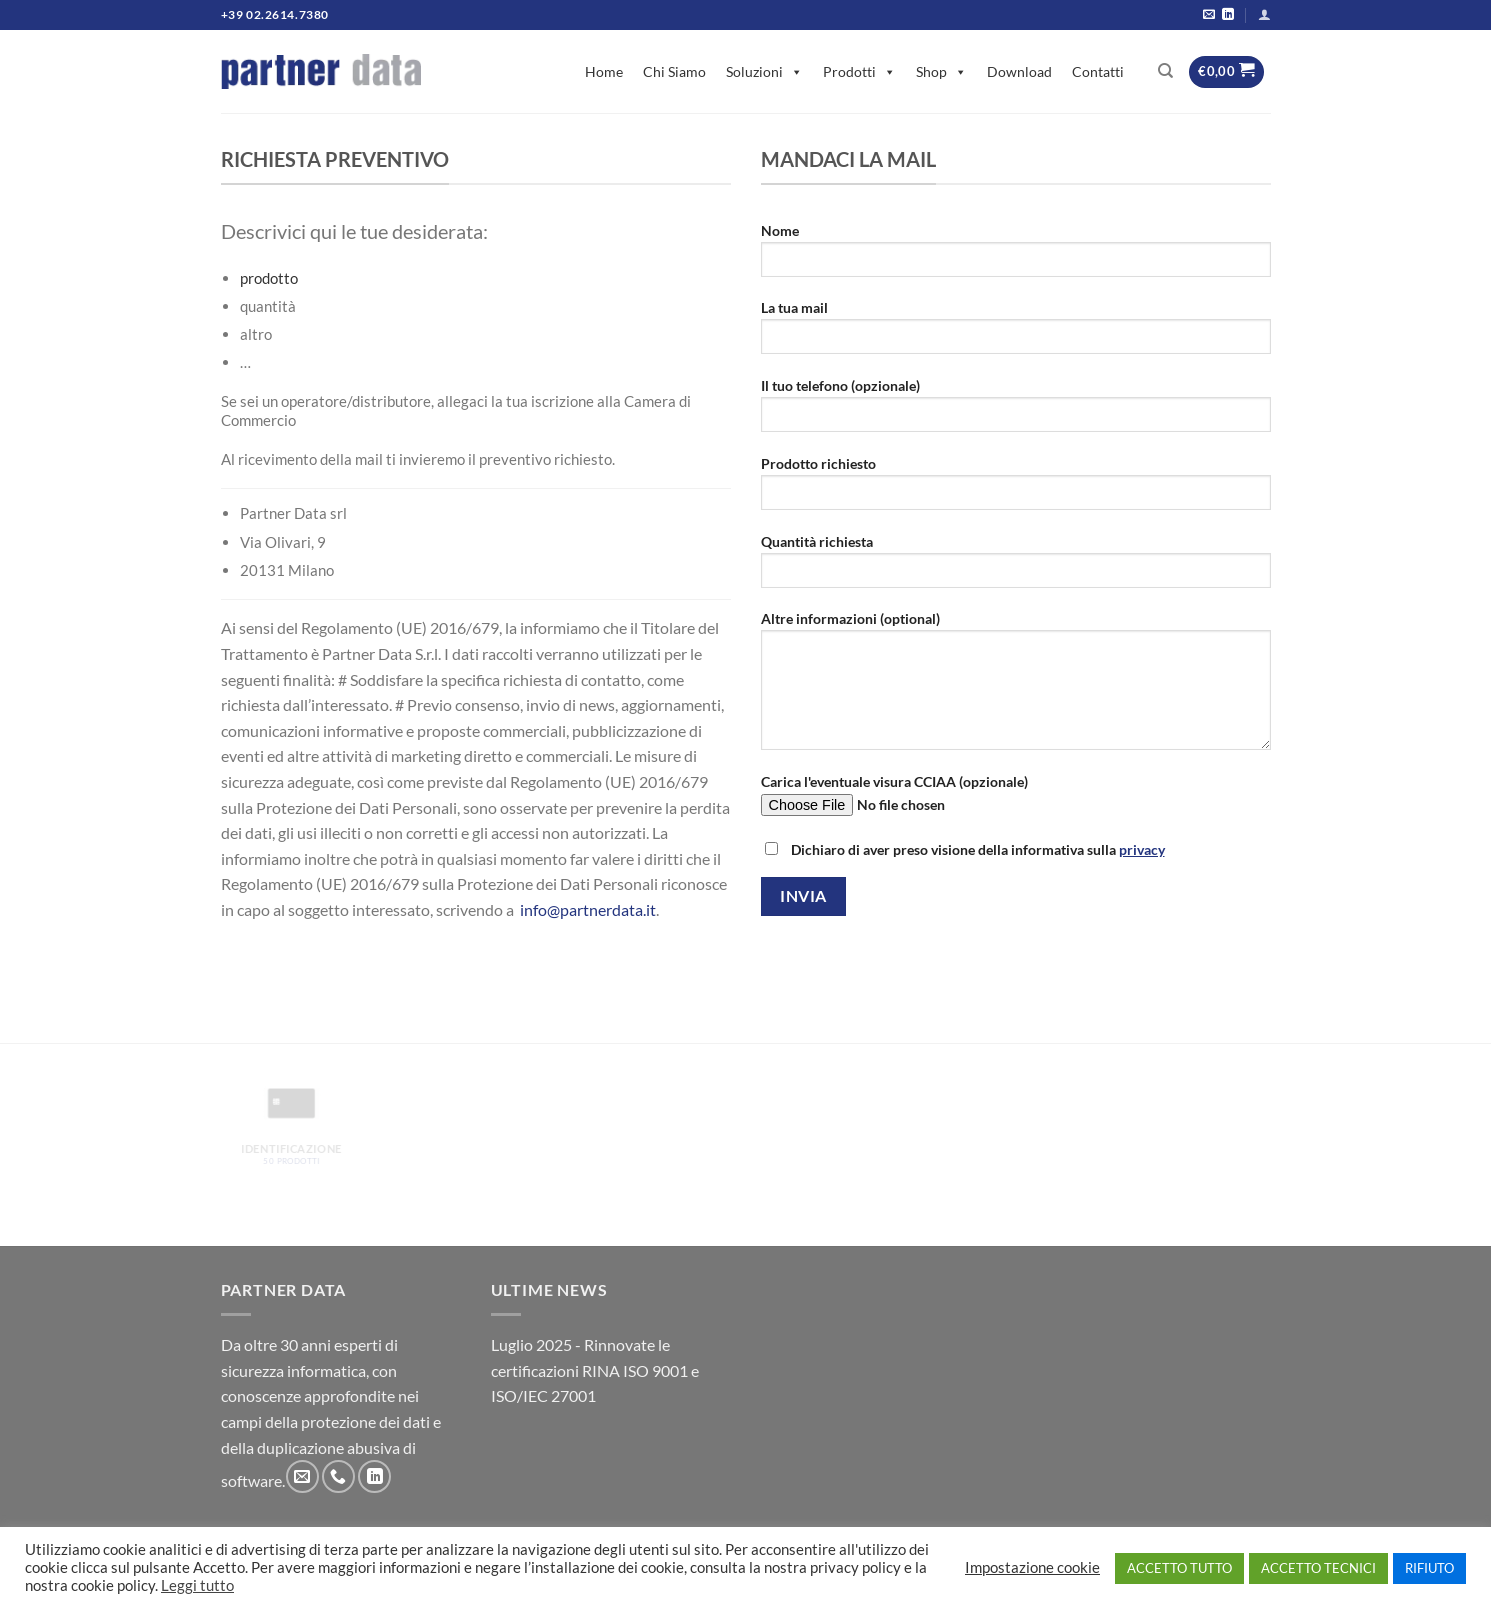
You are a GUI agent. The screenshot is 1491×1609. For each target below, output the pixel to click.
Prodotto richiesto (1016, 489)
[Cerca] (1165, 71)
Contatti (1098, 71)
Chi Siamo (674, 71)
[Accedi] (1264, 14)
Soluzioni (764, 71)
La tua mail (1016, 333)
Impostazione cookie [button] (1032, 1567)
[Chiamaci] (338, 1476)
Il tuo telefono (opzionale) (1016, 411)
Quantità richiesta (1016, 567)
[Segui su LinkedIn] (1228, 15)
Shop (941, 71)
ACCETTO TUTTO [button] (1179, 1568)
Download (1019, 71)
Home (604, 71)
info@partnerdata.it (588, 909)
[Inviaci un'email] (1209, 15)
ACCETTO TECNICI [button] (1318, 1568)
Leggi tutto (197, 1585)
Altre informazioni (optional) (1016, 687)
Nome (1016, 256)
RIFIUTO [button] (1429, 1568)
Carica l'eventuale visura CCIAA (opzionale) (1016, 801)
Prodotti (859, 71)
